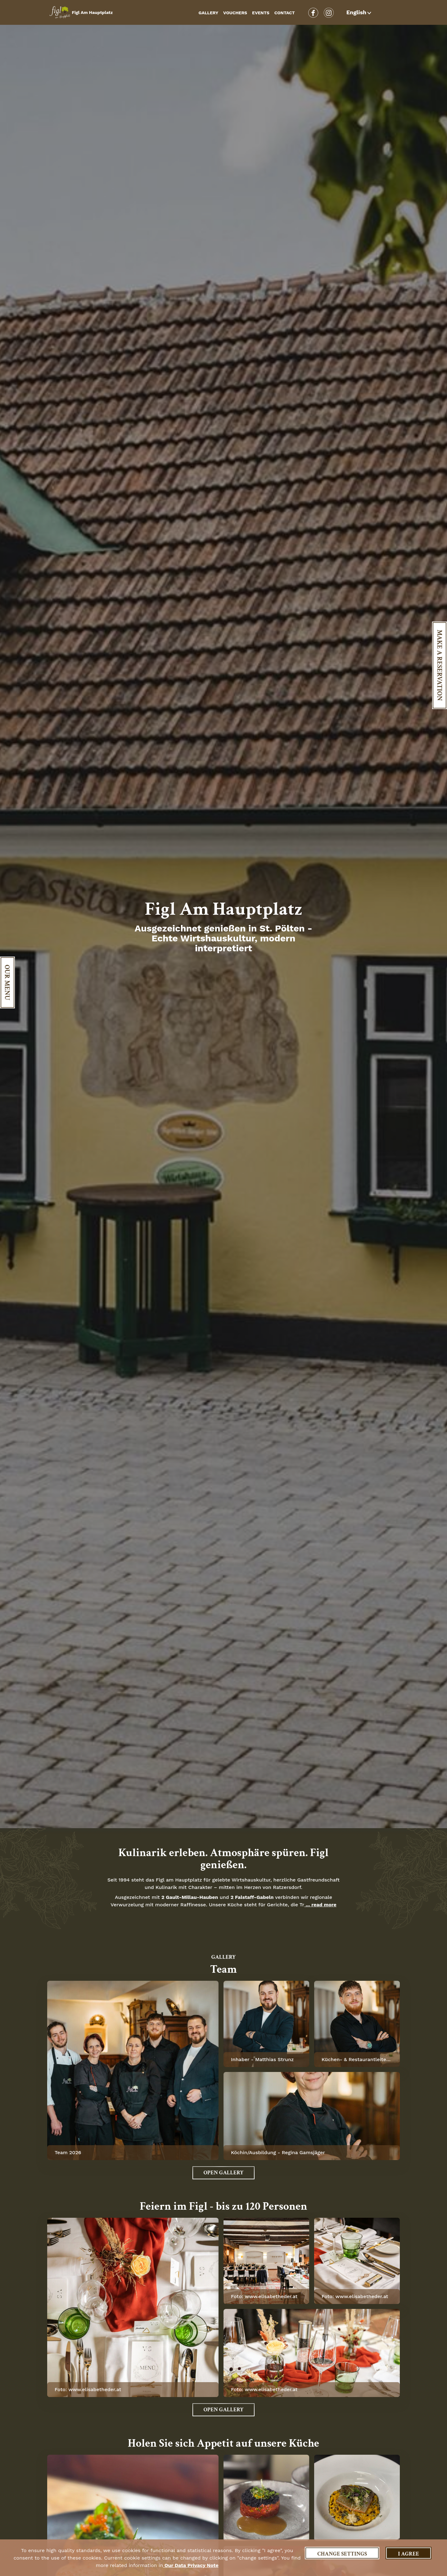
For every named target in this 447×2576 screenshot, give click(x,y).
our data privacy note (191, 2565)
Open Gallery (223, 2172)
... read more (320, 1905)
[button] (359, 12)
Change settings (342, 2553)
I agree (408, 2553)
